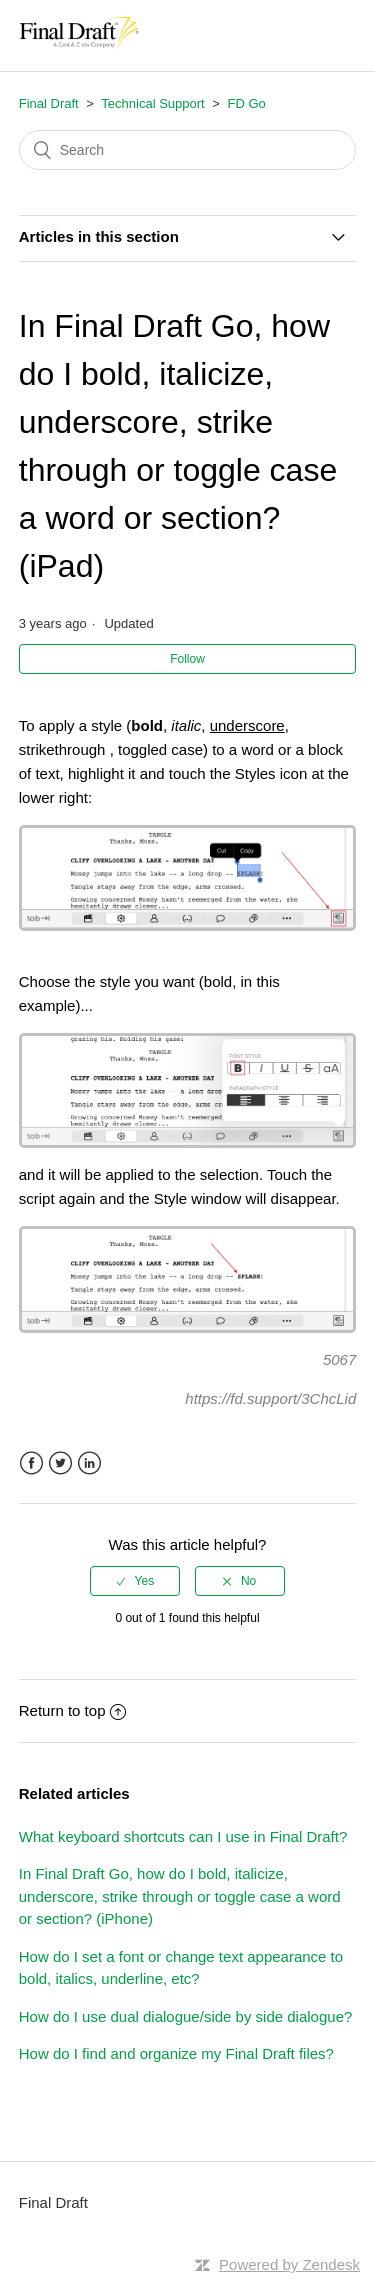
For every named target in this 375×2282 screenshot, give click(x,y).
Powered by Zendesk (289, 2264)
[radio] (135, 1581)
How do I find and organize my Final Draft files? (176, 2053)
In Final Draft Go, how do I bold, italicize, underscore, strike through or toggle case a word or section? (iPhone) (180, 1896)
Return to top (73, 1710)
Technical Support (152, 103)
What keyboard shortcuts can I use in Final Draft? (183, 1836)
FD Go (247, 103)
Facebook (31, 1463)
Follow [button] (187, 659)
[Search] (188, 150)
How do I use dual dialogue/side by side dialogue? (186, 2016)
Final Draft (49, 103)
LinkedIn (89, 1463)
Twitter (60, 1463)
